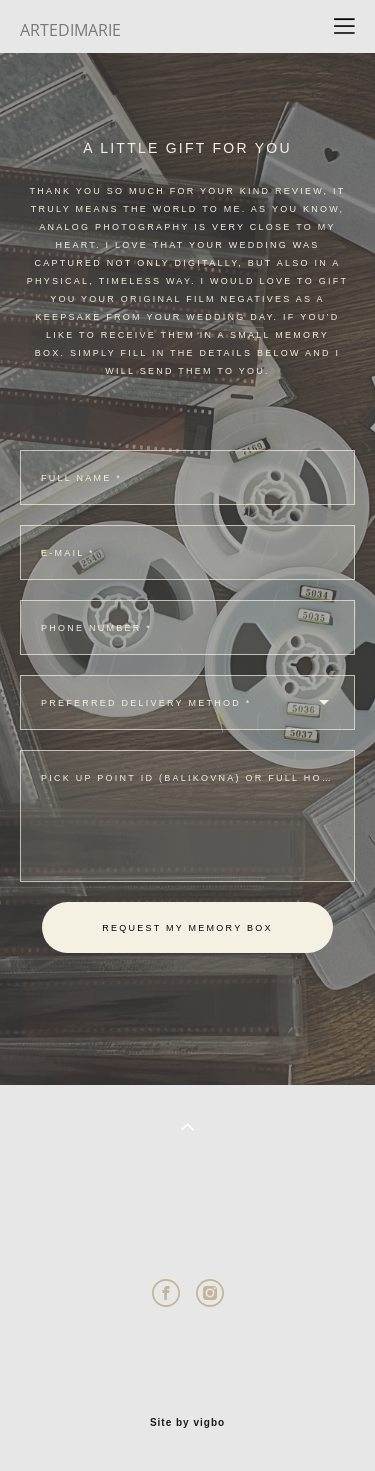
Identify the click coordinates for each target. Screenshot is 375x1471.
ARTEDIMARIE (70, 30)
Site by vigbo (187, 1423)
